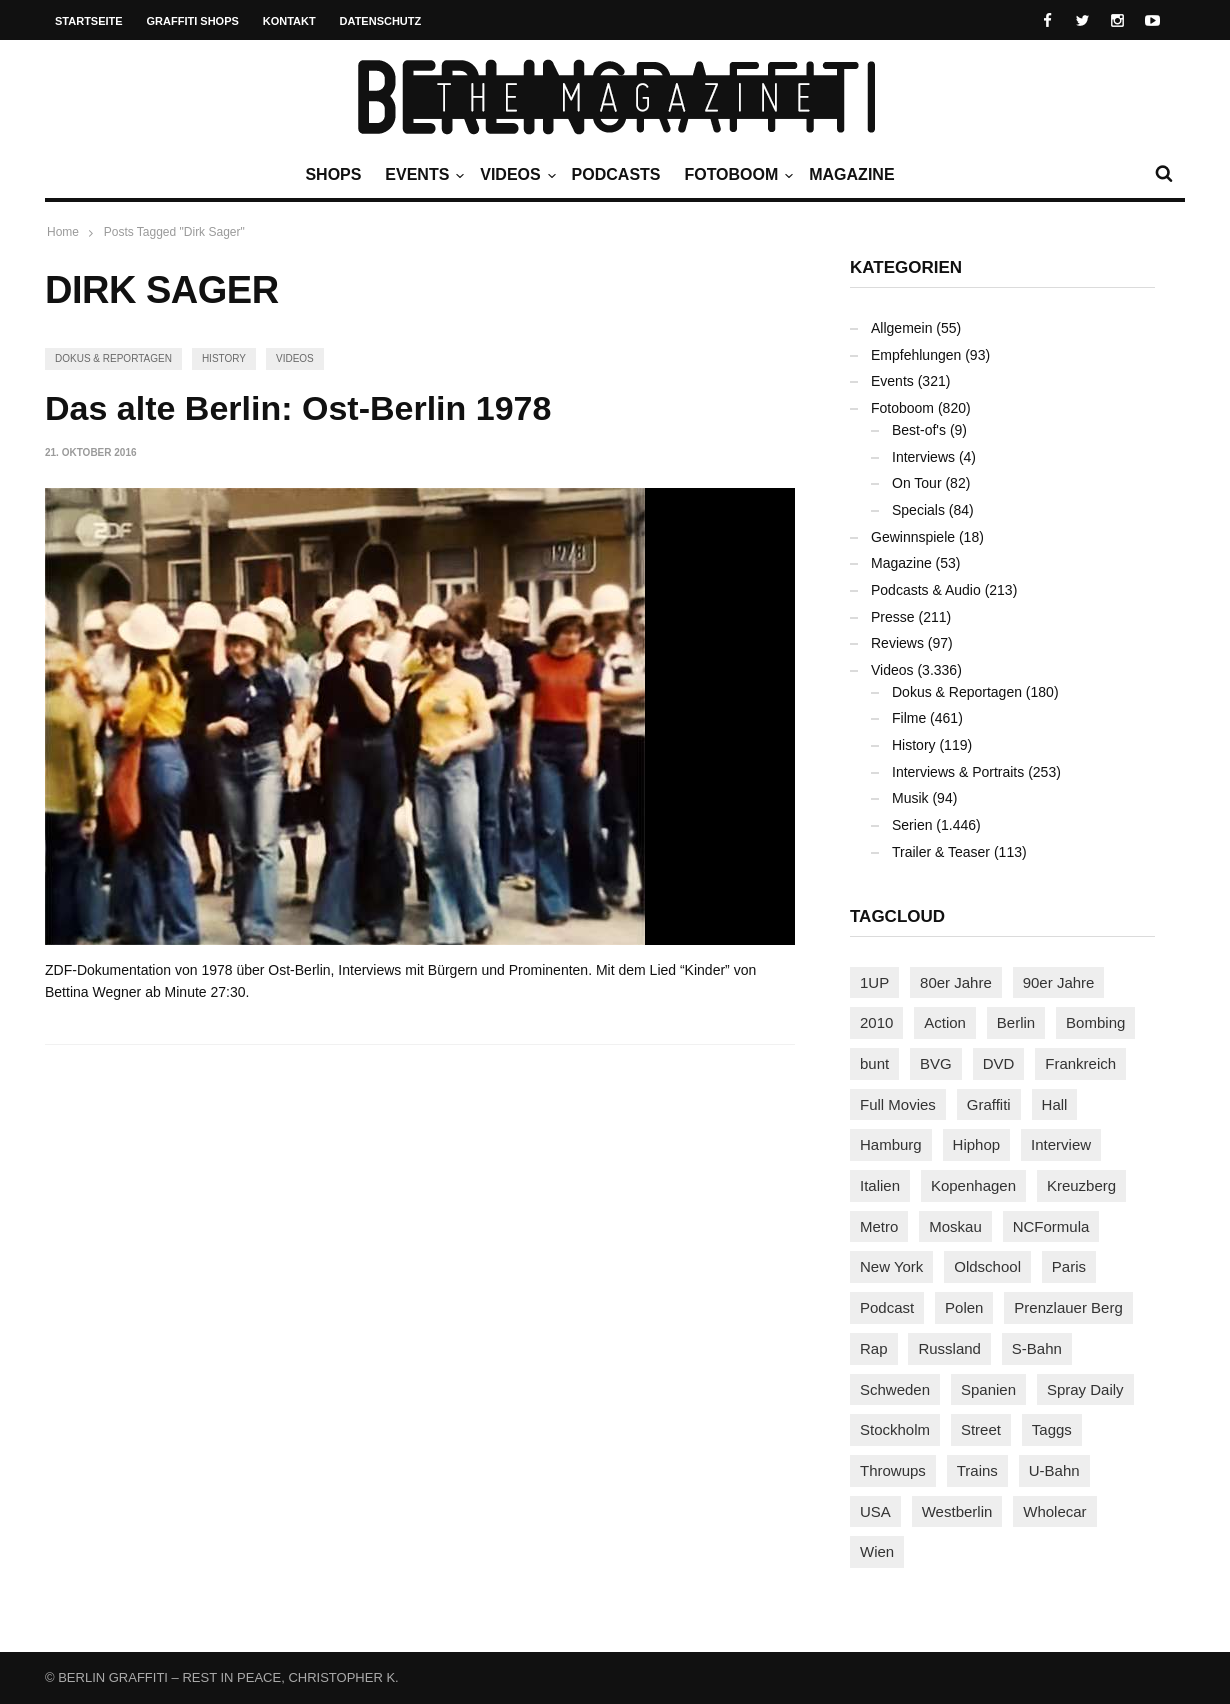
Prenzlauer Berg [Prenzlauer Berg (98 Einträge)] (1068, 1307)
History (224, 358)
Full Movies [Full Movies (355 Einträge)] (898, 1104)
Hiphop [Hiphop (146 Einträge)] (977, 1144)
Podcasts (616, 174)
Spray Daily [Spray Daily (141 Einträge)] (1085, 1389)
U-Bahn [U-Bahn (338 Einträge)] (1054, 1470)
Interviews (923, 457)
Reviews (897, 643)
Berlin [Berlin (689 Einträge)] (1016, 1022)
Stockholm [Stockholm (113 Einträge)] (895, 1429)
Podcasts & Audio (926, 590)
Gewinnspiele (913, 537)
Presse (893, 617)
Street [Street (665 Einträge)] (981, 1429)
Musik (910, 798)
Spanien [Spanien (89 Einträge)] (988, 1389)
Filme (909, 718)
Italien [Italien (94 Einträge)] (880, 1185)
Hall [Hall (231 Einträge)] (1055, 1104)
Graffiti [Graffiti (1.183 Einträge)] (989, 1104)
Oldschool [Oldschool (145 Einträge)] (987, 1266)
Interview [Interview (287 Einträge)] (1061, 1144)
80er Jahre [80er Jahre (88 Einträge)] (956, 982)
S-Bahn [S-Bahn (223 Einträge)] (1037, 1348)
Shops (333, 174)
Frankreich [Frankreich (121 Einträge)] (1080, 1063)
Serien (912, 825)
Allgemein (901, 328)
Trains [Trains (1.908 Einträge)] (977, 1470)
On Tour (917, 483)
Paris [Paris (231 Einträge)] (1069, 1266)
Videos (515, 175)
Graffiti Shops (193, 21)
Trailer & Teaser (941, 852)
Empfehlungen (916, 355)
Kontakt (289, 21)
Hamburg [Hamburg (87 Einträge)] (891, 1144)
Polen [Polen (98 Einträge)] (964, 1307)
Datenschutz (381, 21)
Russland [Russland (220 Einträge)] (949, 1348)
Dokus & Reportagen (113, 358)
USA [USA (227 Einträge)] (875, 1511)
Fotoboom (736, 175)
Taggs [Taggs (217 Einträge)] (1052, 1429)
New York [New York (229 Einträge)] (891, 1266)
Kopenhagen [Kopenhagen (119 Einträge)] (973, 1185)
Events (422, 175)
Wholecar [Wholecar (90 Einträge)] (1054, 1511)
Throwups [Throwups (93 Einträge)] (893, 1470)
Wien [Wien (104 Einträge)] (877, 1551)
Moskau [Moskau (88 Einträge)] (955, 1226)
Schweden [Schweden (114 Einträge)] (895, 1389)
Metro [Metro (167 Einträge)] (879, 1226)
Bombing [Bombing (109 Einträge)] (1095, 1022)
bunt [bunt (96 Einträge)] (874, 1063)
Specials (918, 510)
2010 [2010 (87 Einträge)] (876, 1022)
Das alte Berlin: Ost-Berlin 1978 (298, 408)
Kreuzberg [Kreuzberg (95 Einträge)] (1081, 1185)
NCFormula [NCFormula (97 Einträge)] (1051, 1226)
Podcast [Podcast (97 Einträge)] (887, 1307)
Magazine (851, 174)
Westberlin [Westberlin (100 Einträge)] (957, 1511)
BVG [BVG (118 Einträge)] (936, 1063)
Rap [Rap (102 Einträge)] (874, 1348)
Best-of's (919, 430)
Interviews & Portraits (958, 772)
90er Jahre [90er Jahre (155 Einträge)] (1059, 982)
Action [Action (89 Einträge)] (945, 1022)
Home (63, 232)
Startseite (89, 21)
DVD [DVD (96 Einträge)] (999, 1063)
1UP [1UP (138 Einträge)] (874, 982)
